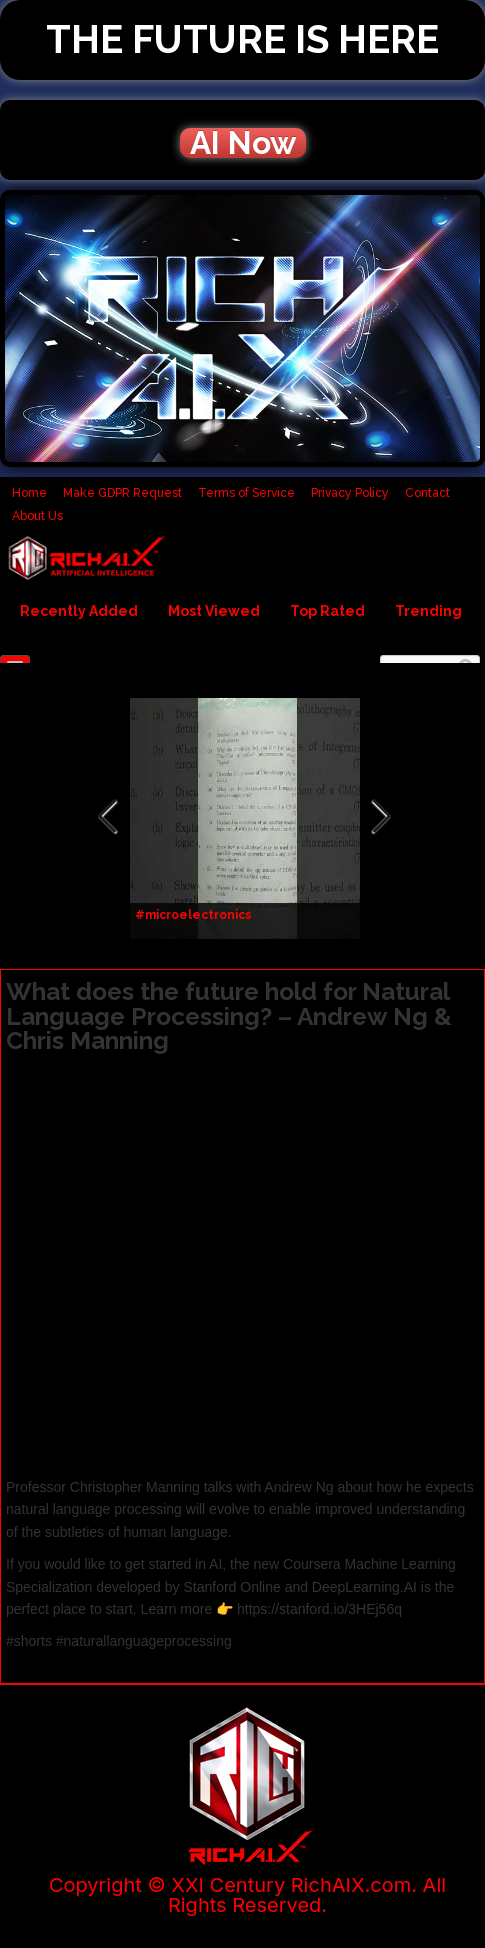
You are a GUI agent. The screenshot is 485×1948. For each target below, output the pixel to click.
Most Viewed (214, 611)
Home (29, 493)
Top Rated (327, 611)
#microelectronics (193, 915)
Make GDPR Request (122, 493)
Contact (427, 493)
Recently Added (79, 611)
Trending (428, 611)
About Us (37, 516)
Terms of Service (246, 493)
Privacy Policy (350, 493)
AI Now (243, 143)
